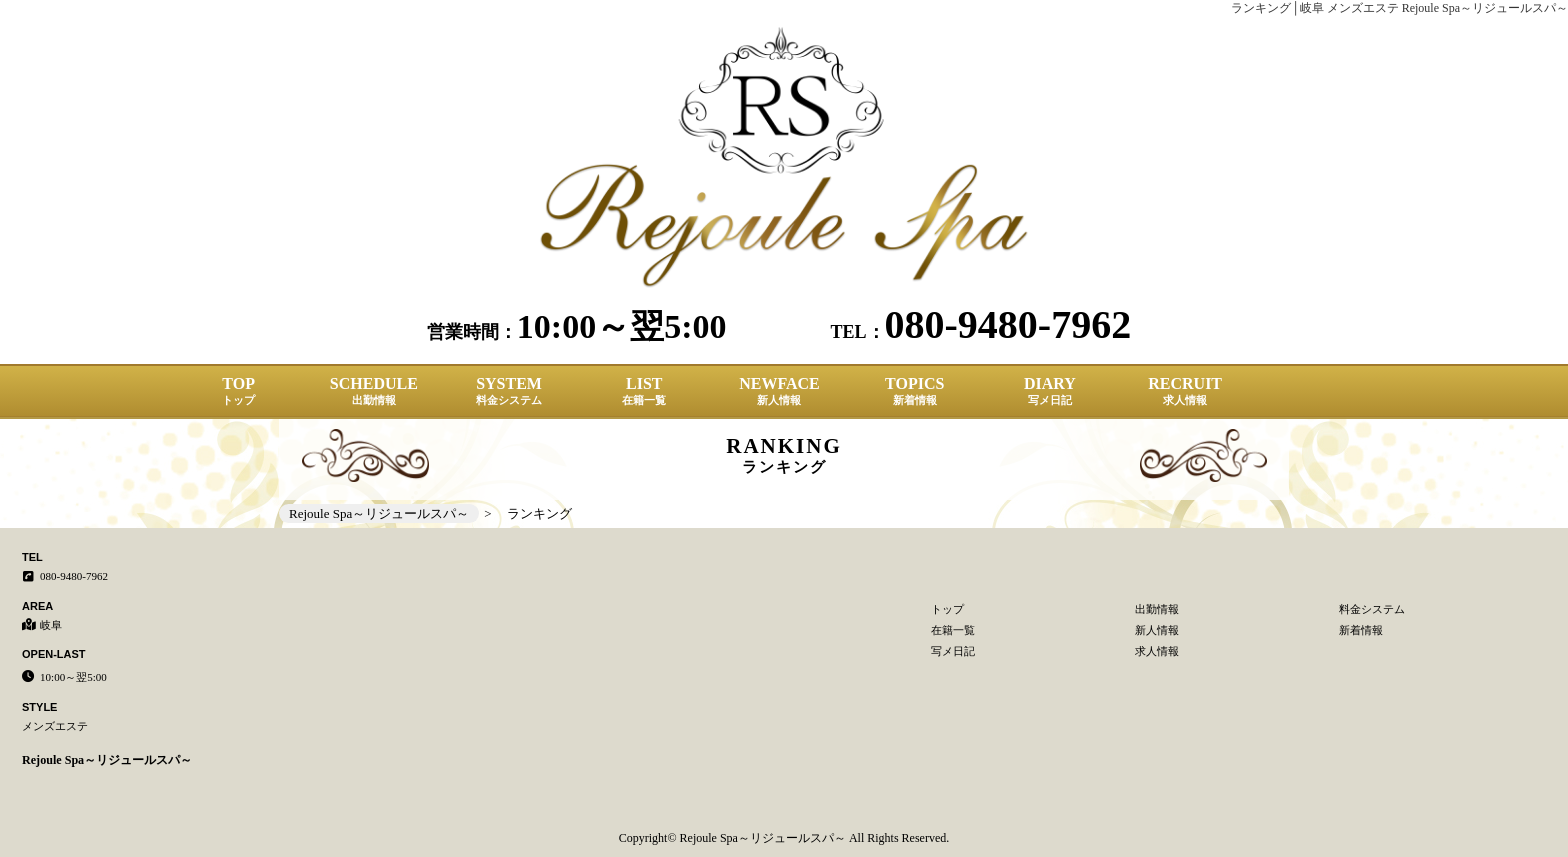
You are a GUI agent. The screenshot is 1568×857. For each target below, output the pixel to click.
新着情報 (1361, 630)
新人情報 (1157, 630)
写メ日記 (953, 651)
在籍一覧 (953, 630)
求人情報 (1157, 651)
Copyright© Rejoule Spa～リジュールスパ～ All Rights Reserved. (784, 838)
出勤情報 (1157, 609)
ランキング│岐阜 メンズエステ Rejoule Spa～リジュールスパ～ (1399, 8)
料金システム (1372, 609)
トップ (947, 609)
